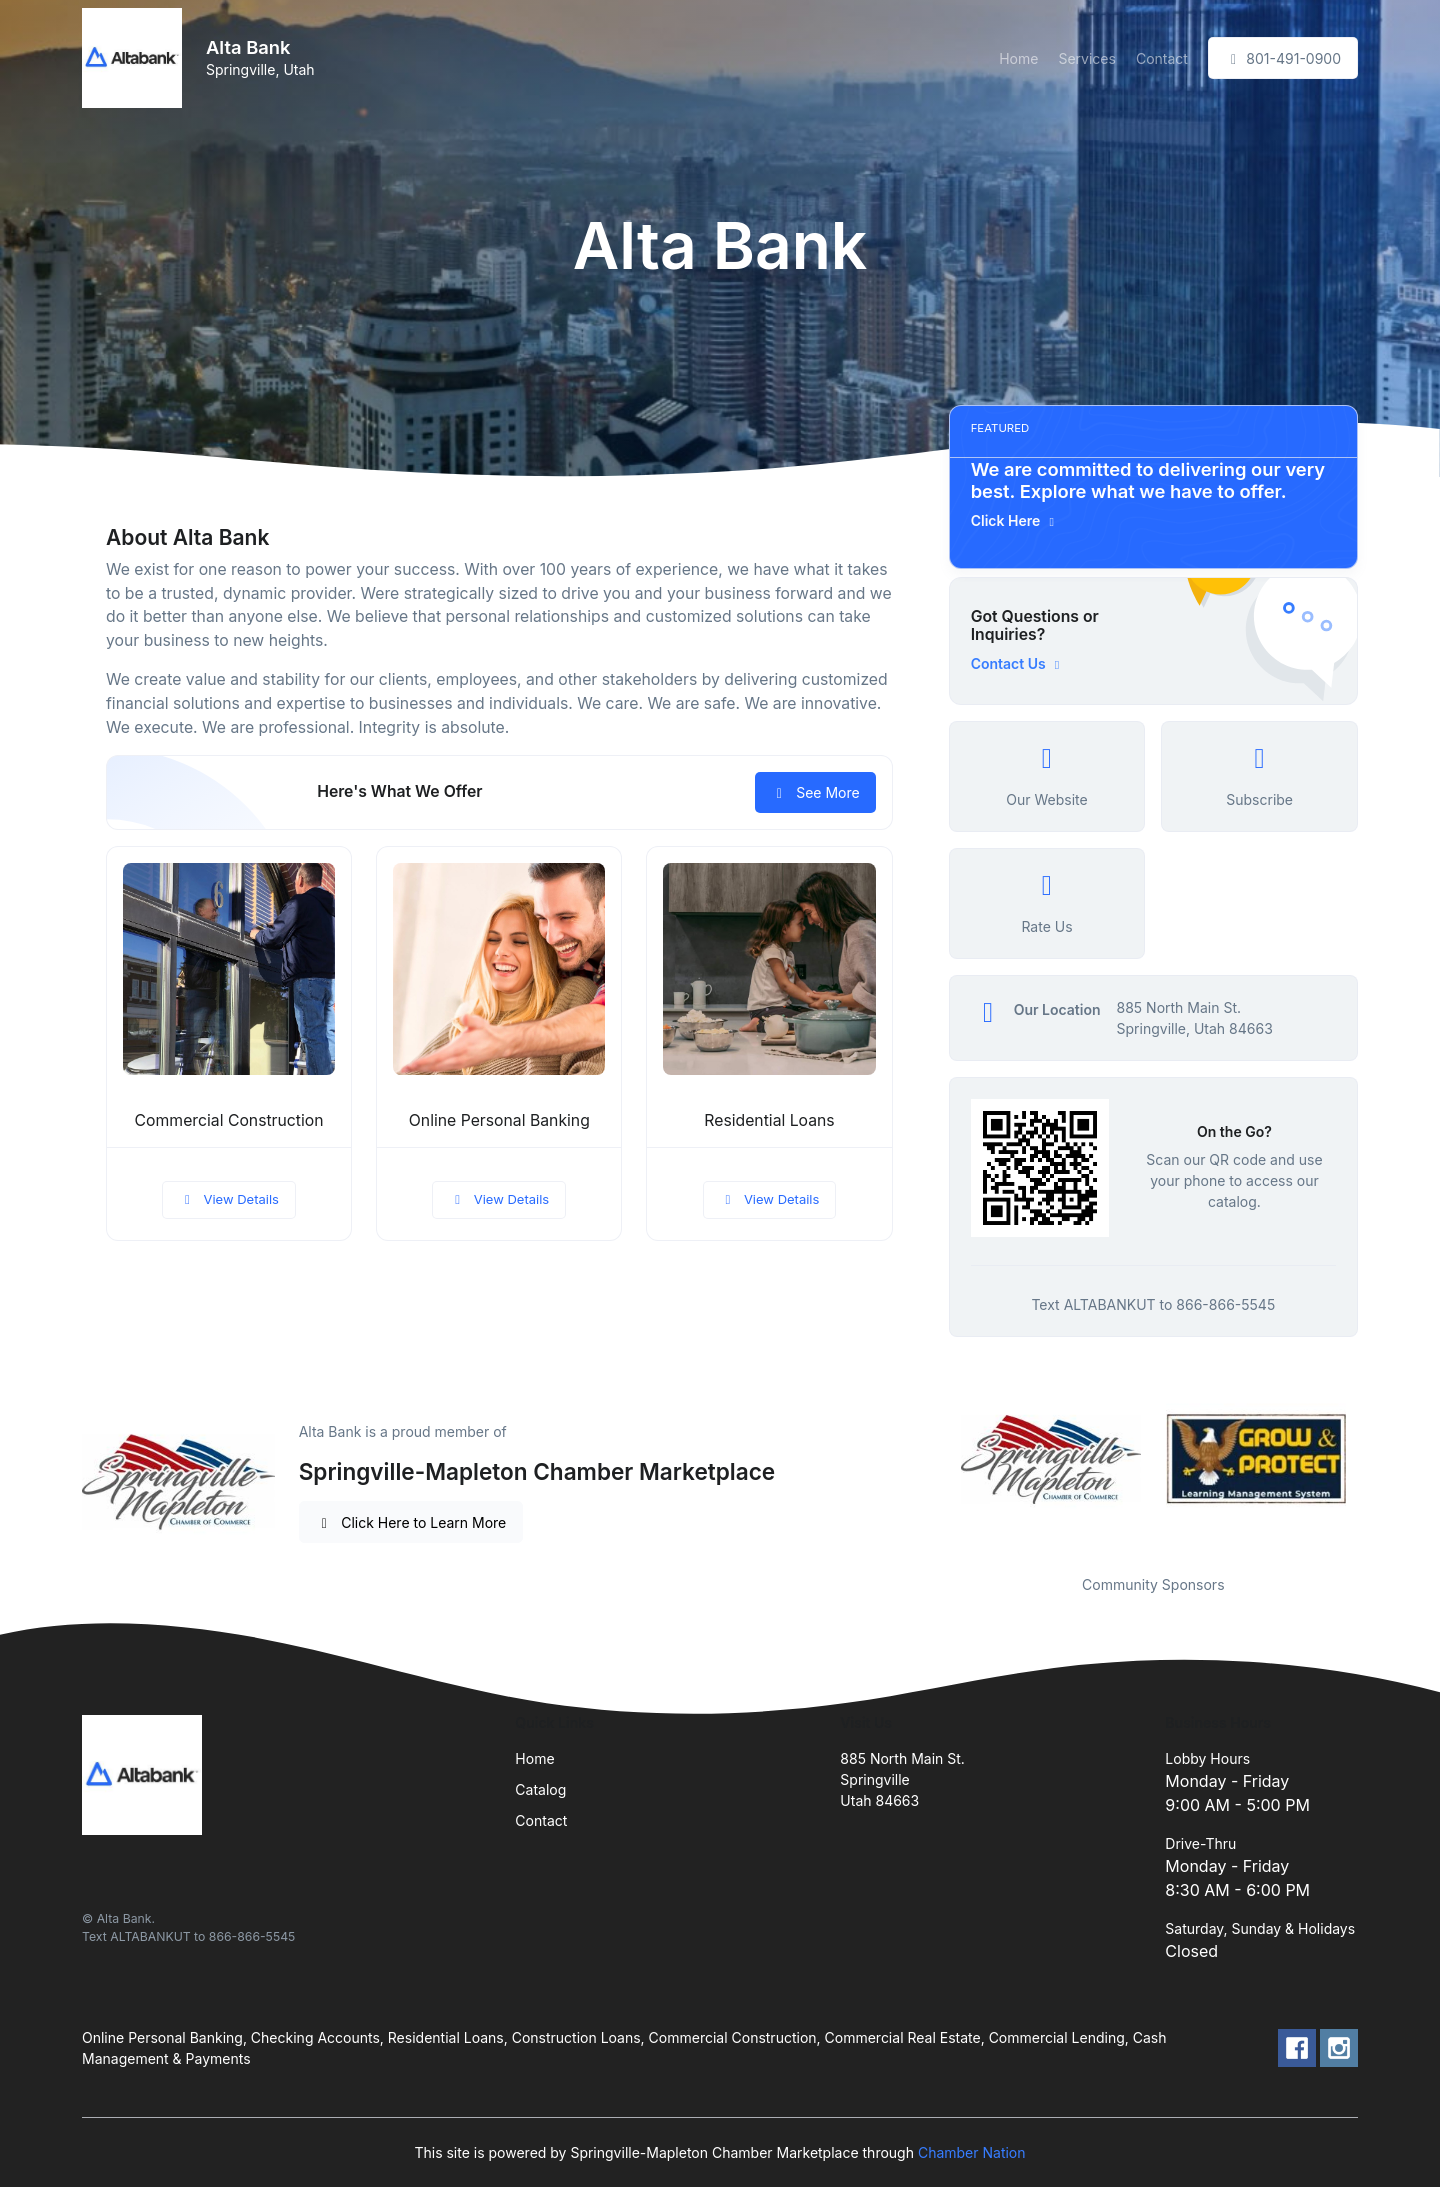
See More (815, 792)
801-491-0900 (1283, 58)
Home (1018, 58)
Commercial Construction (229, 1120)
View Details (229, 1199)
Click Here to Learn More (411, 1522)
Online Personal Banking (499, 1120)
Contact (1162, 58)
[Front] (136, 58)
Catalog (540, 1789)
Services (1086, 58)
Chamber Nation (972, 2152)
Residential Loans (769, 1120)
